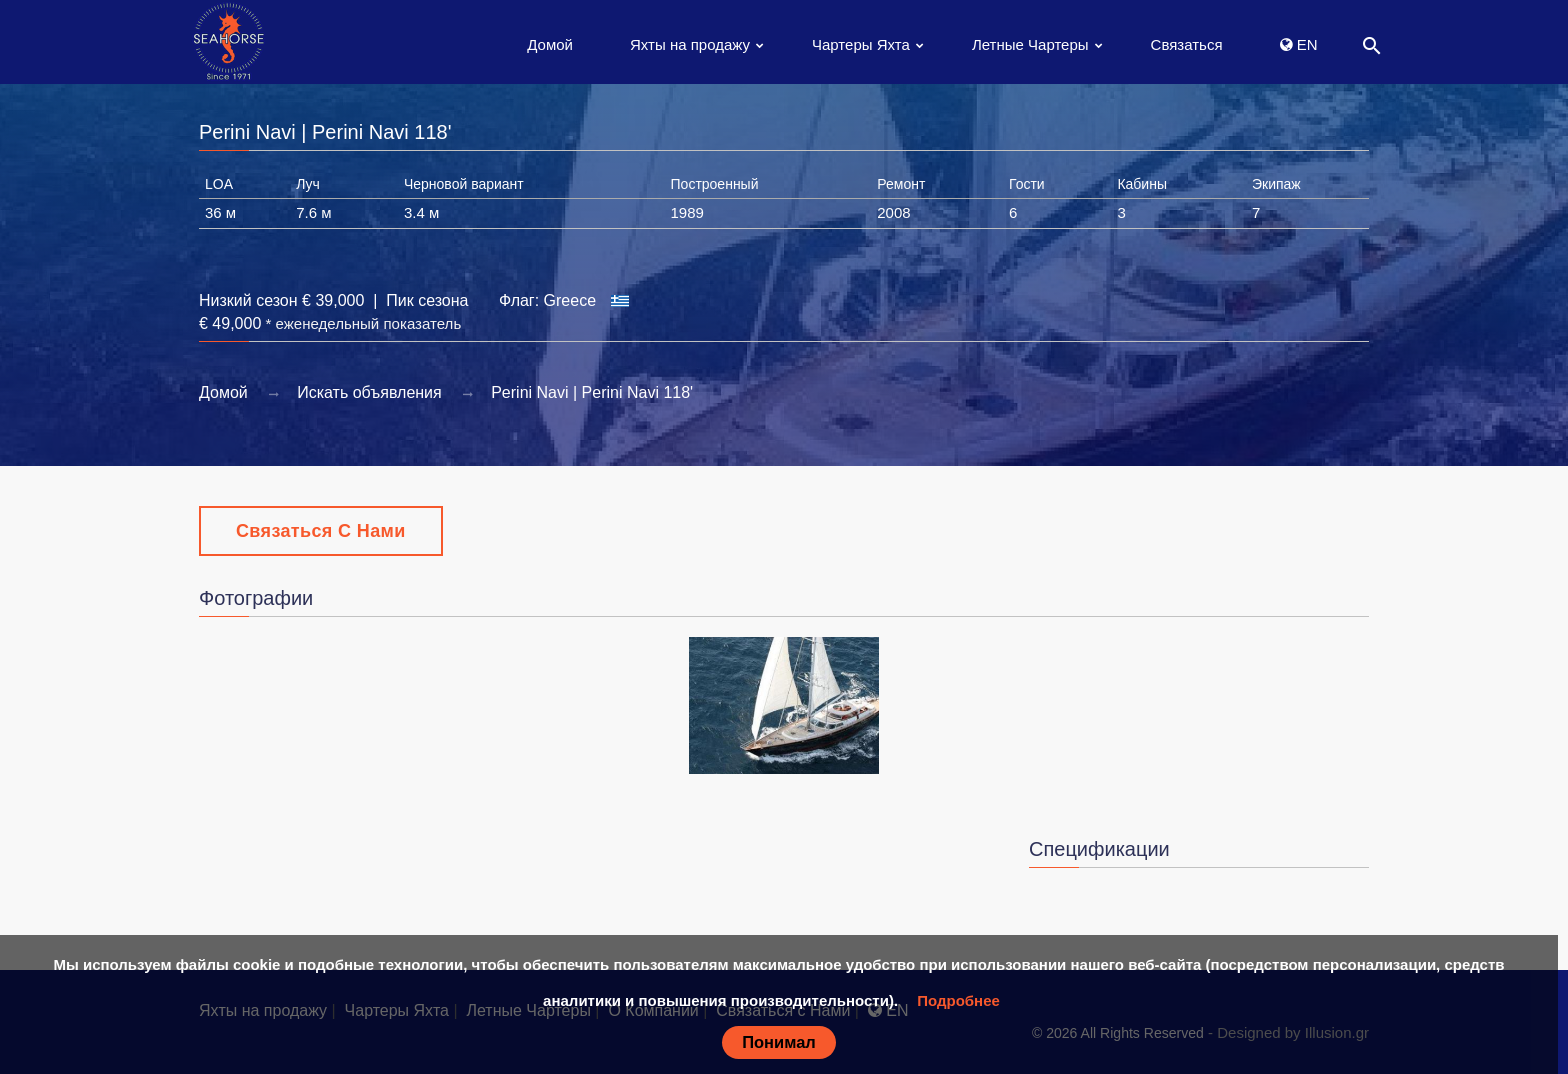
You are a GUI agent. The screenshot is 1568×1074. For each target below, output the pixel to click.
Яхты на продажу (690, 44)
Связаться (1187, 44)
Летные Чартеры (1030, 44)
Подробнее (958, 1000)
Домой (550, 44)
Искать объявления (369, 392)
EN (1299, 44)
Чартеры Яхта (861, 44)
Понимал (779, 1042)
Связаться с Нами (321, 531)
